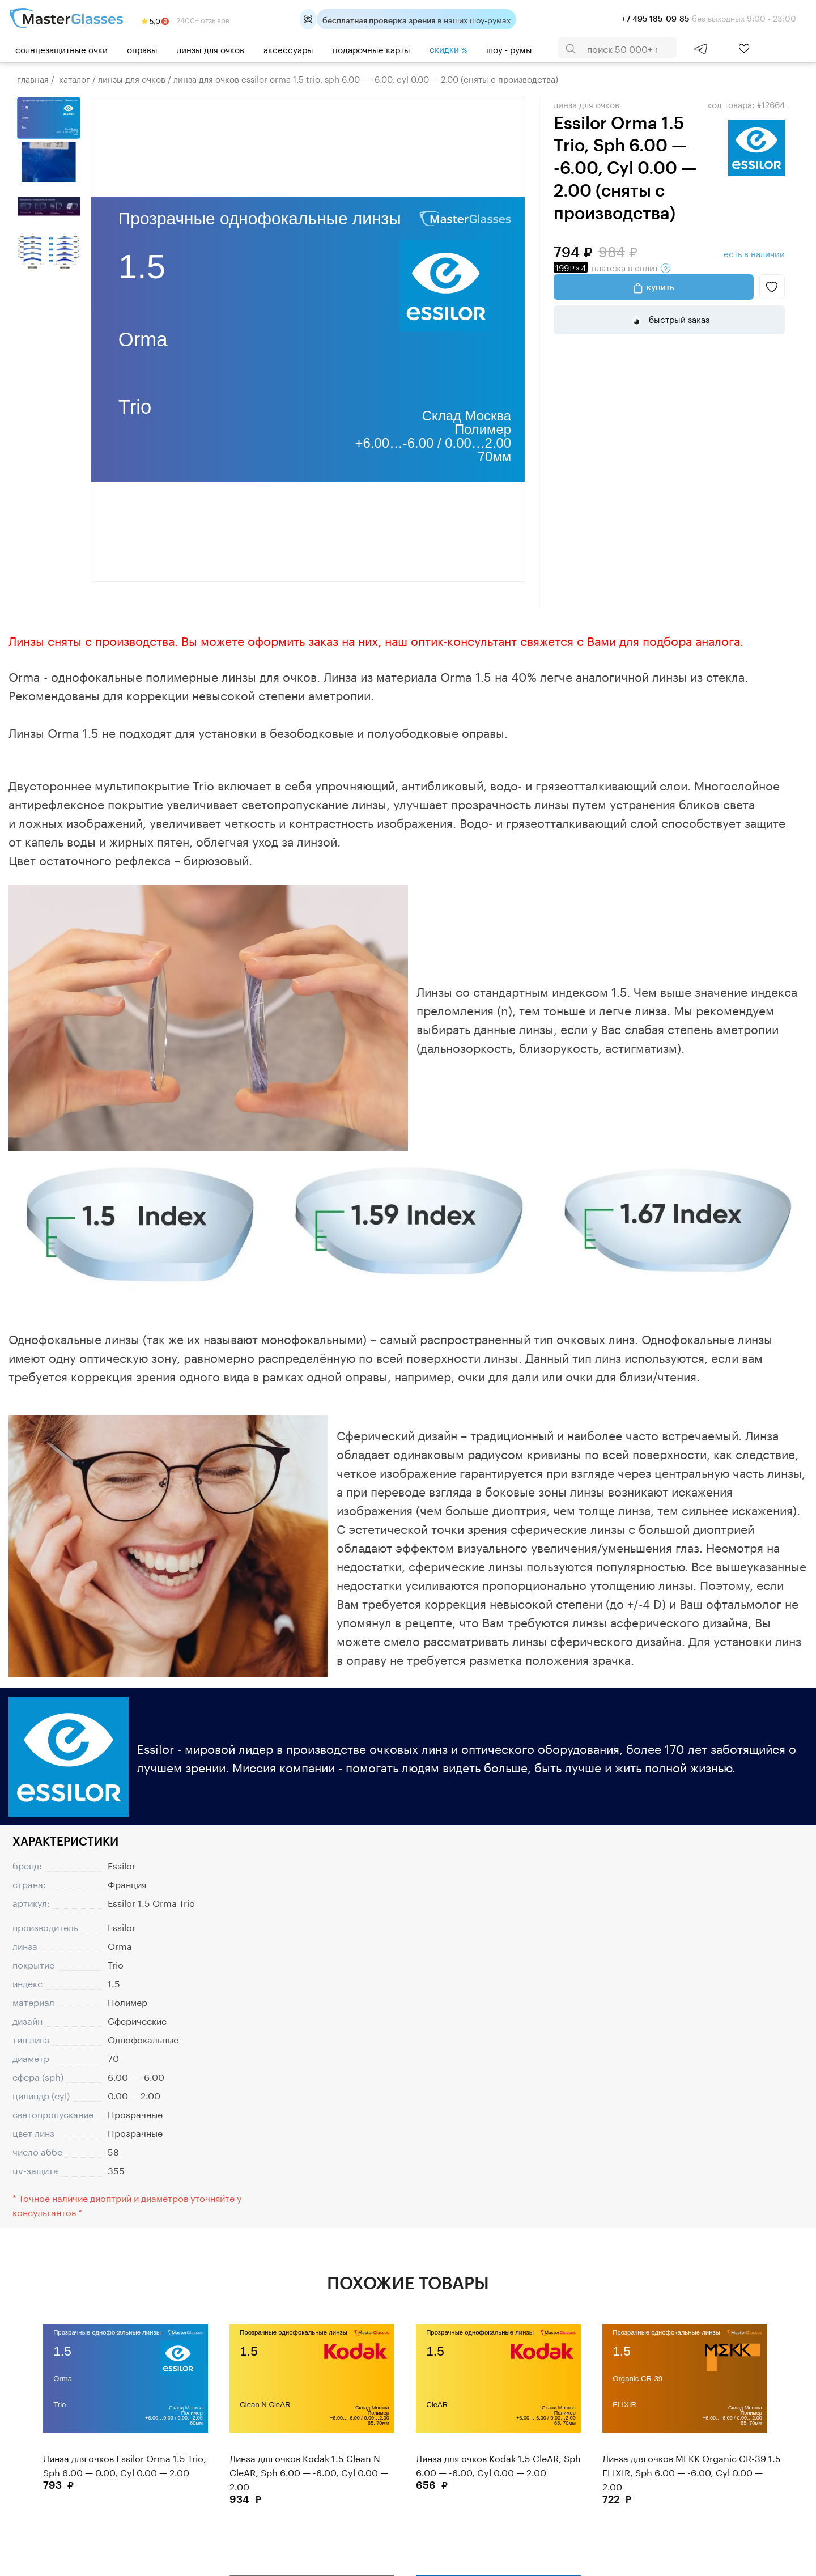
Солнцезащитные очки (61, 49)
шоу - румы (509, 49)
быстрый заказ (678, 318)
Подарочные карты (371, 49)
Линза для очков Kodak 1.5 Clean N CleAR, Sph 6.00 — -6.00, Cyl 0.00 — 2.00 (309, 2471)
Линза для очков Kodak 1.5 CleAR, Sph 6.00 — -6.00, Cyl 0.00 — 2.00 (498, 2464)
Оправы (142, 49)
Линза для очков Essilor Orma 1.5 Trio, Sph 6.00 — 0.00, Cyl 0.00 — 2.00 (124, 2464)
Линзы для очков (210, 49)
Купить (660, 287)
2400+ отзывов (186, 19)
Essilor (121, 1864)
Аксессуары (288, 49)
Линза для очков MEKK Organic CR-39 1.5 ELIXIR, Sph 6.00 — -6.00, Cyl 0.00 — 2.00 (691, 2471)
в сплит (612, 267)
